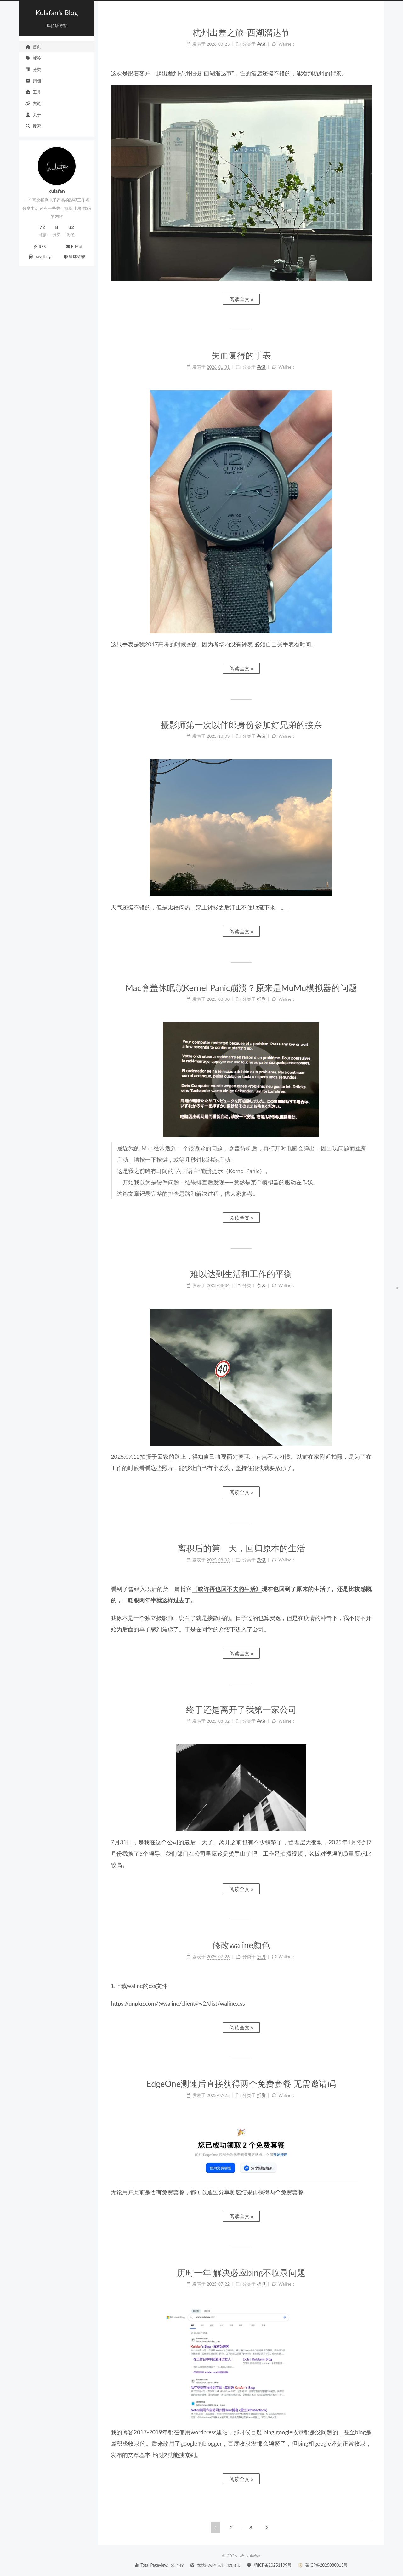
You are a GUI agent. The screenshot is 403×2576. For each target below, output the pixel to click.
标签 (33, 57)
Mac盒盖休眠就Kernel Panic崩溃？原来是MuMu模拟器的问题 (241, 987)
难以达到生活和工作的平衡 (241, 1273)
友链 (33, 103)
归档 (33, 80)
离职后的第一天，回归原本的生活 (241, 1548)
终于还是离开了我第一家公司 (241, 1709)
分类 (33, 69)
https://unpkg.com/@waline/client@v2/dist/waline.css (178, 2003)
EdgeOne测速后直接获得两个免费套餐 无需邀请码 (241, 2083)
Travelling (39, 256)
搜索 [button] (33, 126)
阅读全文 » (241, 299)
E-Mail (73, 246)
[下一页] (266, 2527)
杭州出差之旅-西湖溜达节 (241, 32)
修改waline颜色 (241, 1945)
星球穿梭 (74, 256)
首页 (33, 46)
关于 (33, 114)
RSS (39, 246)
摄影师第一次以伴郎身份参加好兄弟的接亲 (241, 724)
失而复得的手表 (241, 355)
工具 (33, 91)
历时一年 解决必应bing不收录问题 (241, 2272)
